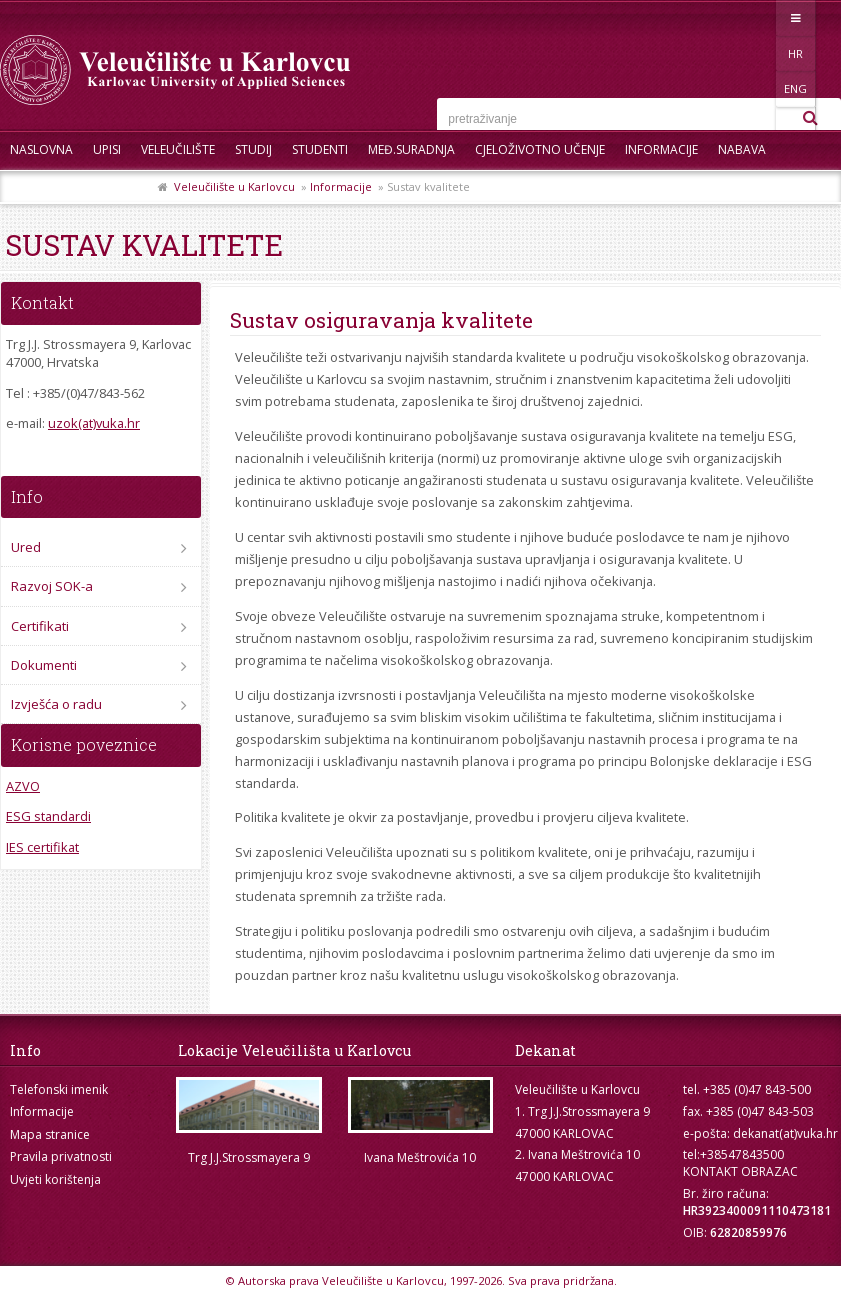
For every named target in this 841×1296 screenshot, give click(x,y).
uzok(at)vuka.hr (94, 423)
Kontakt (37, 189)
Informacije (661, 149)
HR (738, 17)
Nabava (742, 149)
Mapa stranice (50, 1134)
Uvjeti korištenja (55, 1179)
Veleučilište (178, 149)
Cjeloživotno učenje (540, 149)
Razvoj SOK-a (52, 586)
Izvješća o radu (56, 704)
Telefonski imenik (59, 1089)
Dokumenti (44, 665)
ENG (779, 17)
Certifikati (40, 626)
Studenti (320, 149)
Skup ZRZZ (116, 189)
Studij (253, 149)
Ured (26, 547)
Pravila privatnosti (61, 1156)
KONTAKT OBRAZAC (740, 1171)
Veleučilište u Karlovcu (234, 186)
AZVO (23, 786)
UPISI (107, 149)
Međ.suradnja (411, 149)
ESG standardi (48, 816)
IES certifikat (42, 847)
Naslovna (41, 149)
